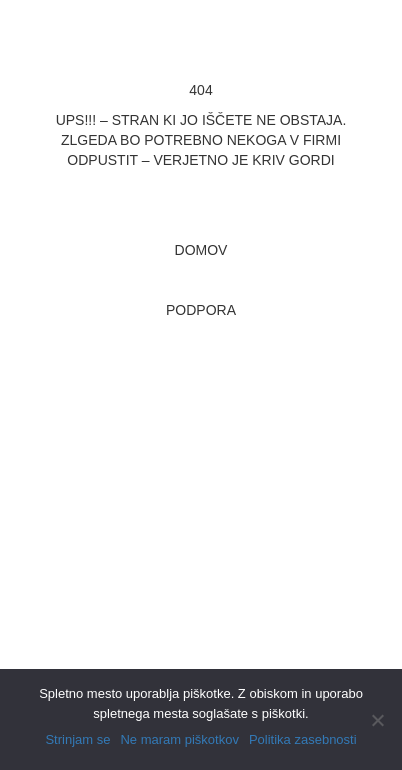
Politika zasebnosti (303, 739)
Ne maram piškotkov (179, 739)
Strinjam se (77, 739)
